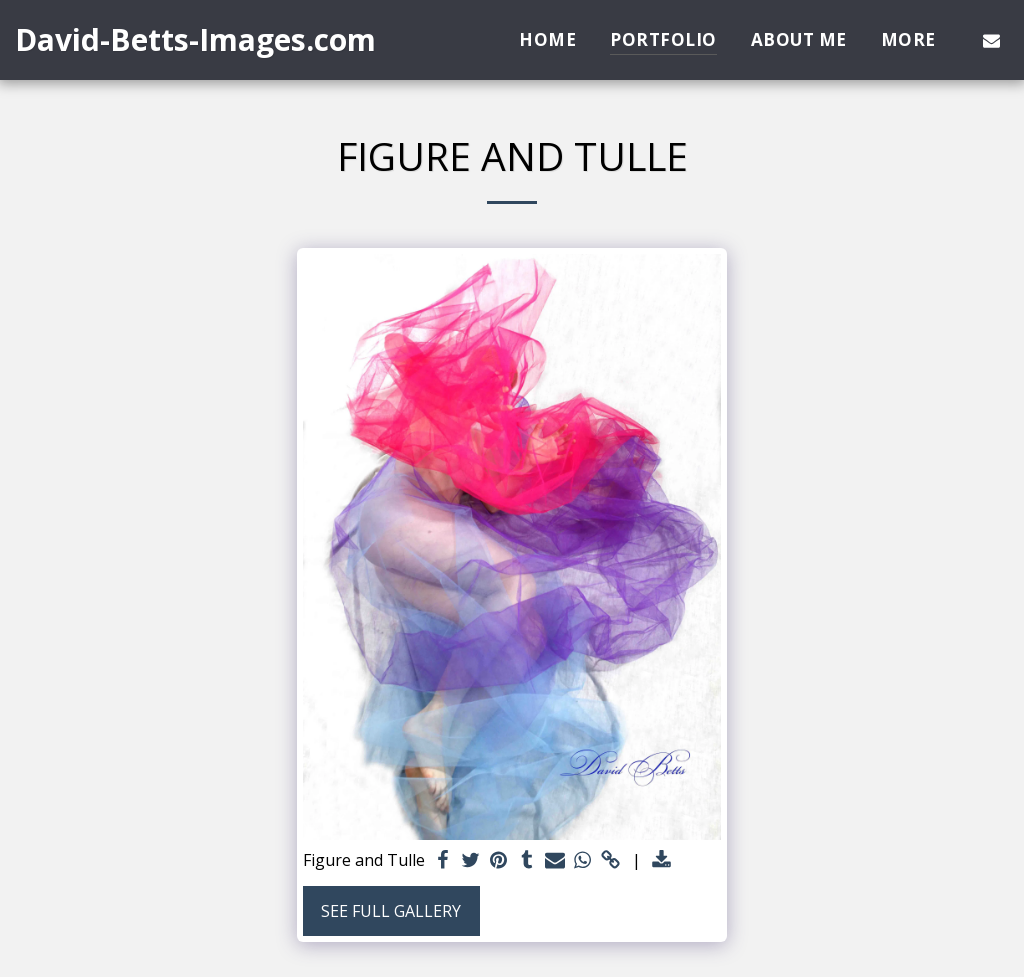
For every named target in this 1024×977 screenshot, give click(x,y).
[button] (991, 40)
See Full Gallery (391, 911)
